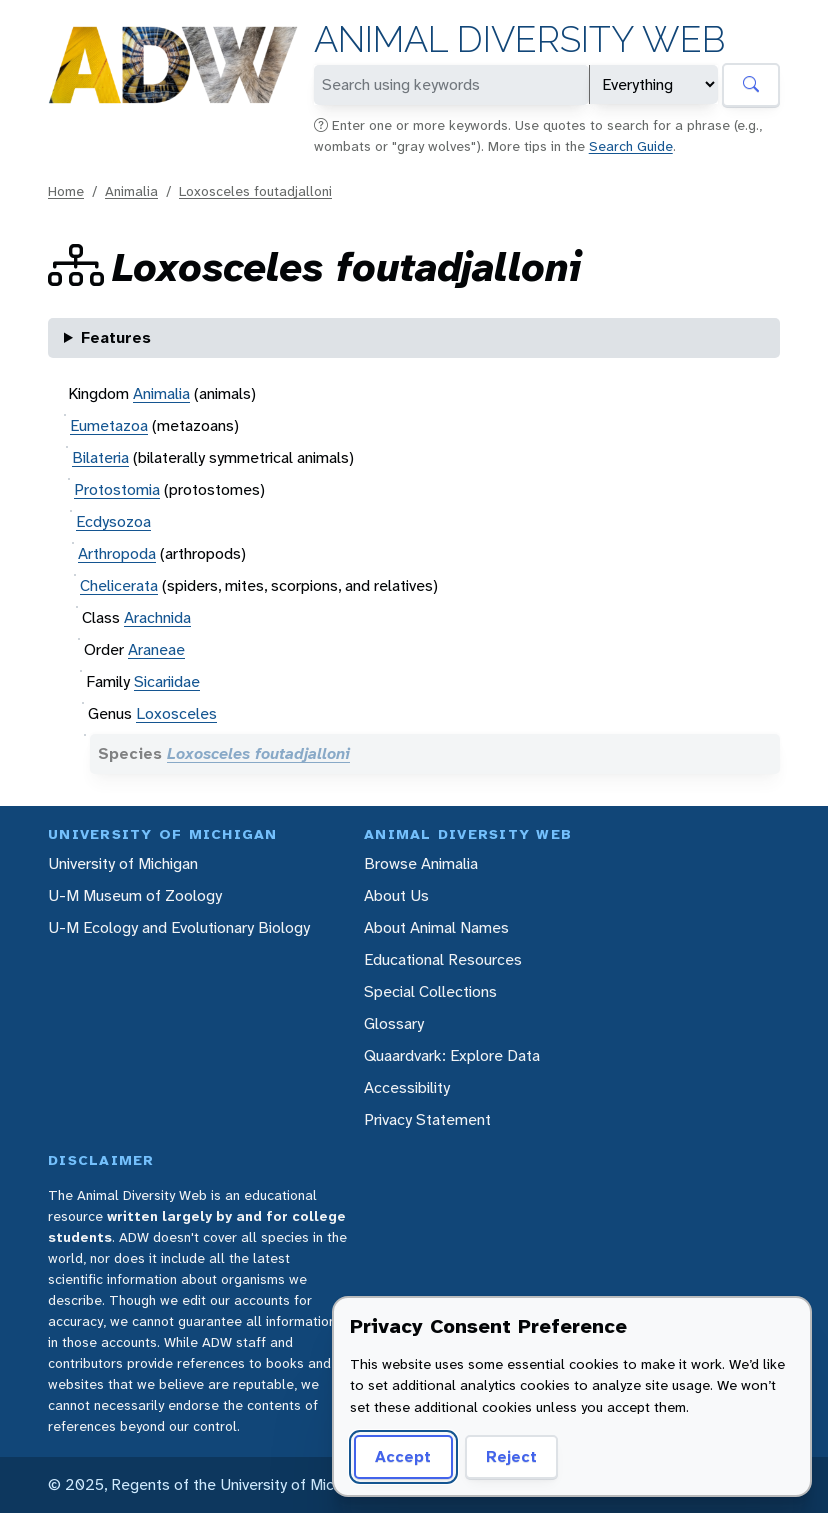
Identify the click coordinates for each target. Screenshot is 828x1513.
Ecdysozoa (113, 521)
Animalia (131, 191)
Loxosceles (176, 713)
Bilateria (100, 457)
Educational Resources (443, 959)
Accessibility (407, 1087)
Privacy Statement (427, 1119)
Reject (511, 1456)
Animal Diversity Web (519, 39)
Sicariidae (167, 681)
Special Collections (430, 991)
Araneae (156, 649)
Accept (403, 1456)
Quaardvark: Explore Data (452, 1055)
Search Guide (631, 146)
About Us (396, 895)
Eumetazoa (109, 425)
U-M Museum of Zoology (135, 895)
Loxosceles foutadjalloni (255, 191)
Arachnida (157, 617)
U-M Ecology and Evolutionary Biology (179, 927)
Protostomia (117, 489)
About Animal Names (436, 927)
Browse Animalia (421, 863)
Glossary (394, 1023)
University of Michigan (123, 863)
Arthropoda (117, 553)
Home (66, 191)
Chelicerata (119, 585)
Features (116, 337)
